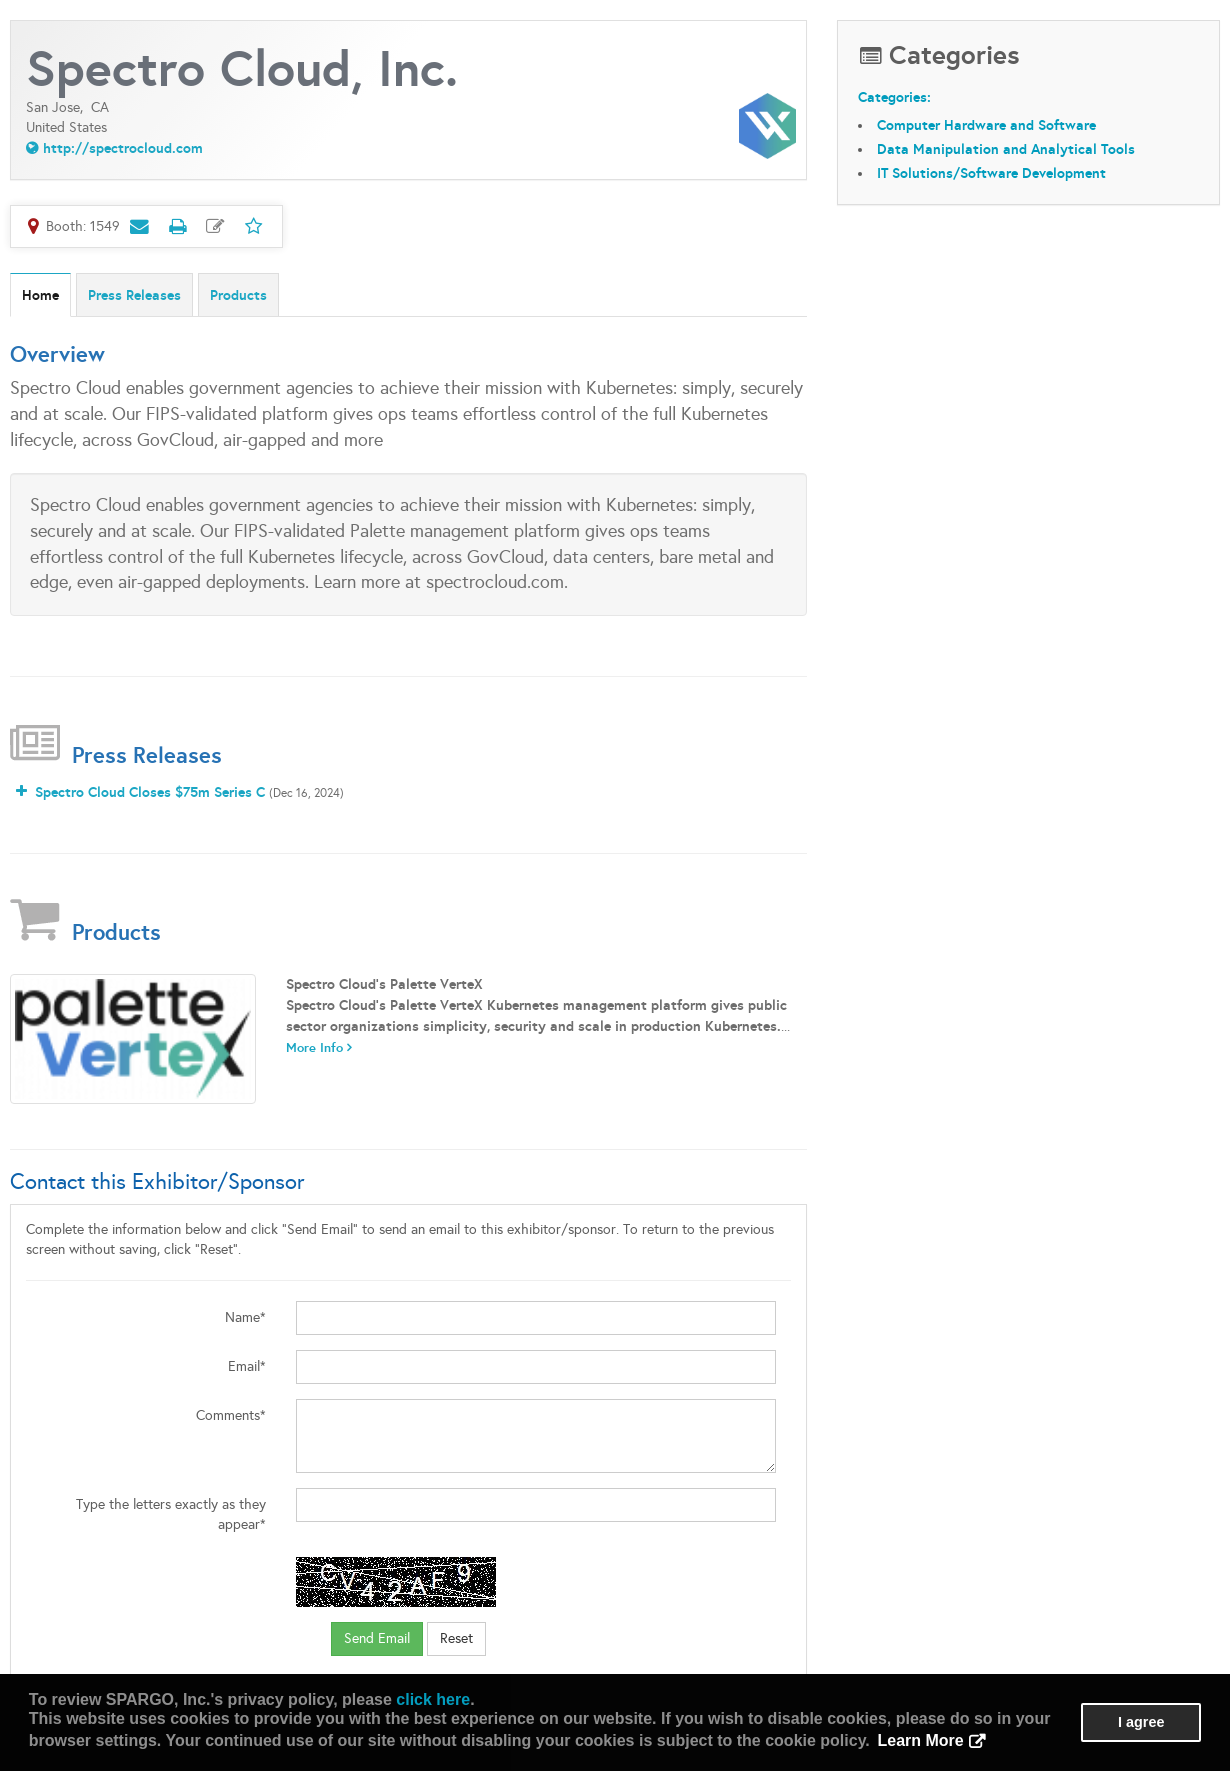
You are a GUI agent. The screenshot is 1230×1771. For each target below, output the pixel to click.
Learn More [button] (920, 1740)
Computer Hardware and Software (986, 125)
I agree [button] (1141, 1722)
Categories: (894, 97)
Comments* (231, 1415)
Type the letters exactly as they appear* (171, 1514)
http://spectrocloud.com (123, 148)
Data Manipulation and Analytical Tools (1006, 149)
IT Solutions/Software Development (991, 173)
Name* (245, 1317)
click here (433, 1699)
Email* (247, 1366)
